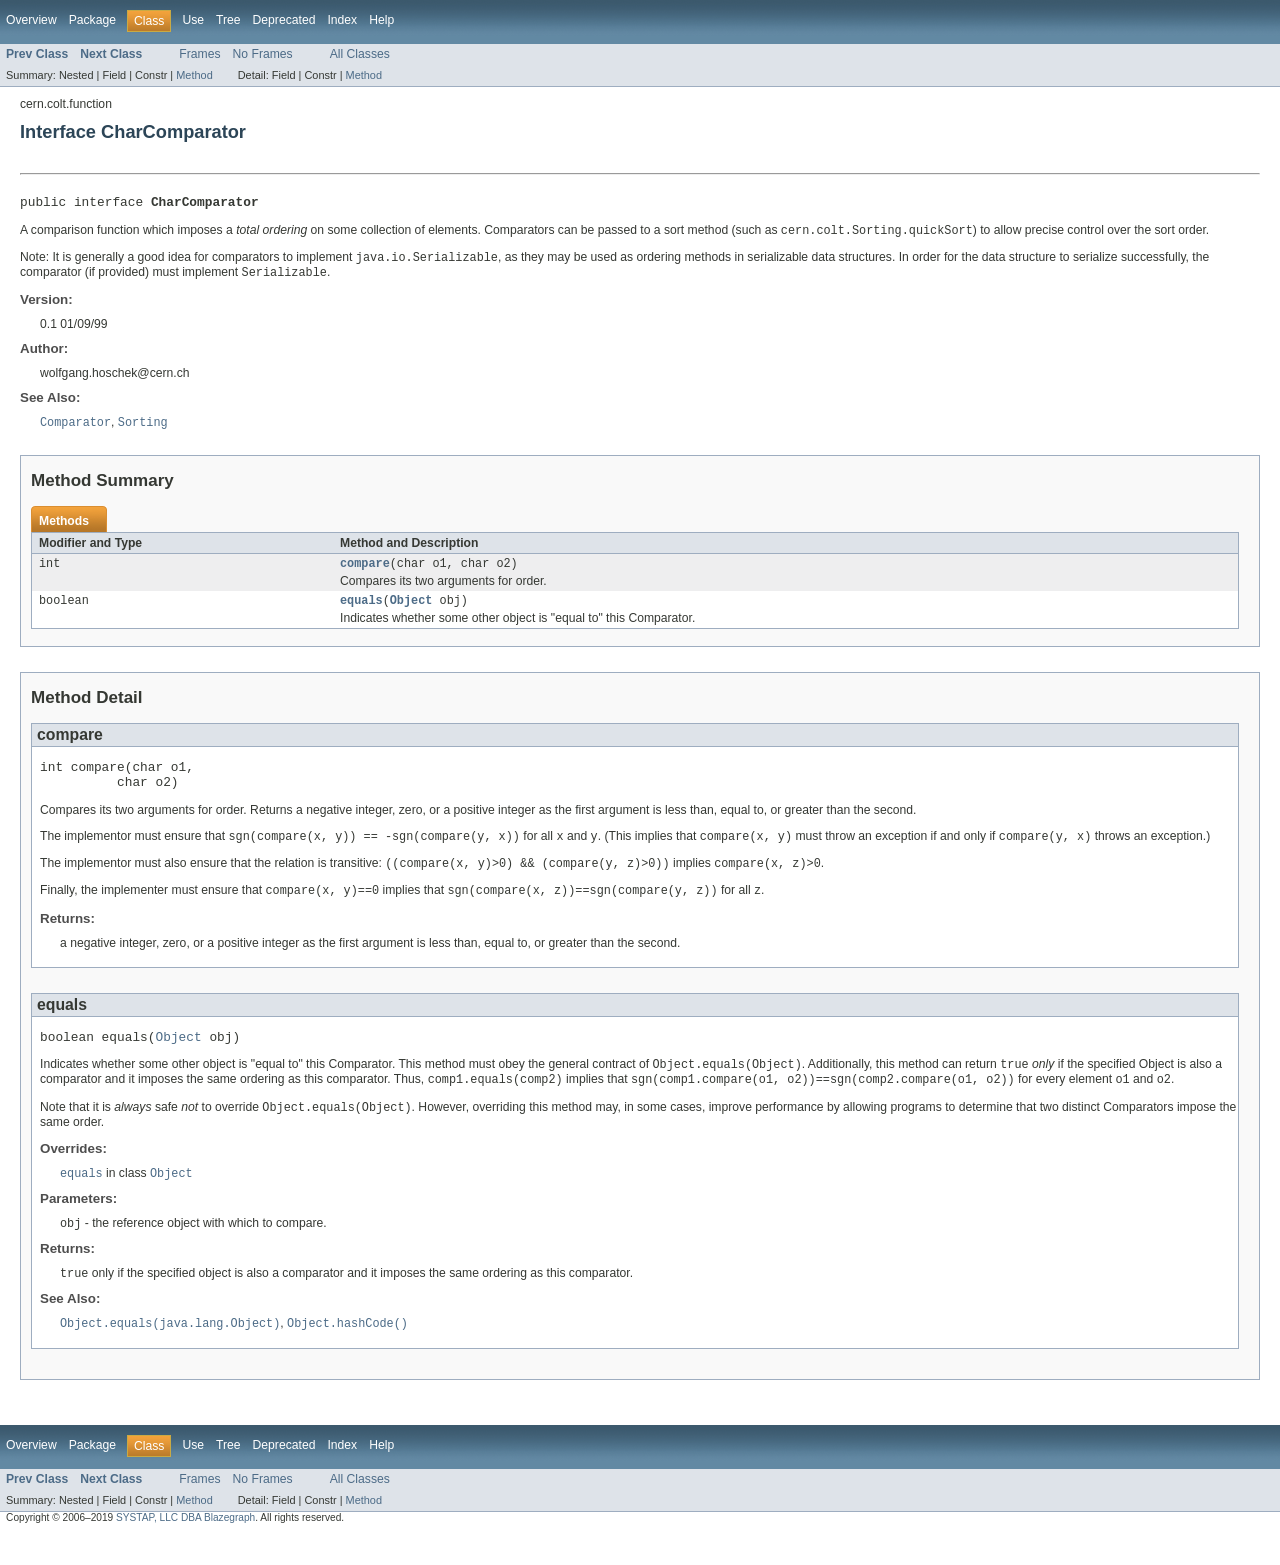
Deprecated (284, 20)
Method (194, 75)
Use (193, 20)
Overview (31, 20)
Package (92, 20)
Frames (199, 54)
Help (381, 20)
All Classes (360, 54)
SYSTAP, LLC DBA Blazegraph (185, 1547)
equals (361, 611)
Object (411, 611)
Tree (228, 20)
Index (342, 20)
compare (365, 572)
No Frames (263, 54)
